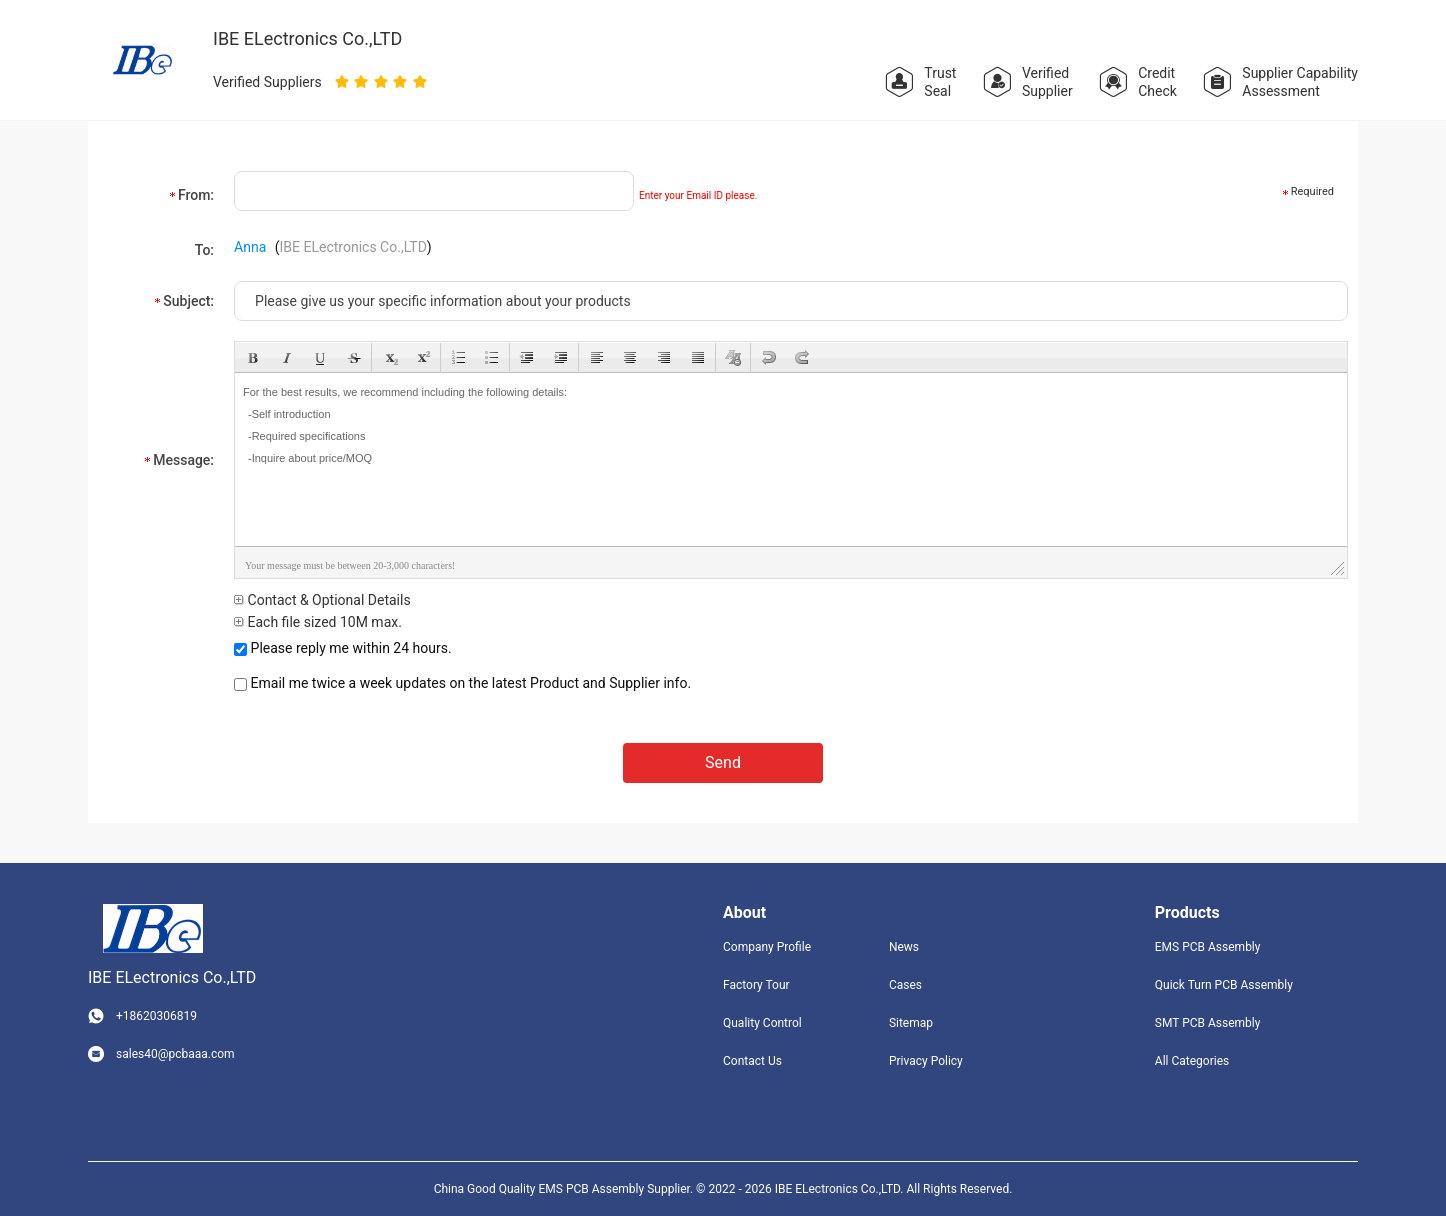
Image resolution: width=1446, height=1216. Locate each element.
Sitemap (911, 1023)
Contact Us (752, 1061)
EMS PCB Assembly (1208, 947)
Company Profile (767, 947)
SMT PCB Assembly (1208, 1023)
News (904, 947)
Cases (905, 985)
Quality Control (762, 1023)
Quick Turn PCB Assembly (1224, 985)
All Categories (1192, 1061)
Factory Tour (756, 985)
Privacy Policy (926, 1061)
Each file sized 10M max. (318, 622)
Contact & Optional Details (322, 600)
